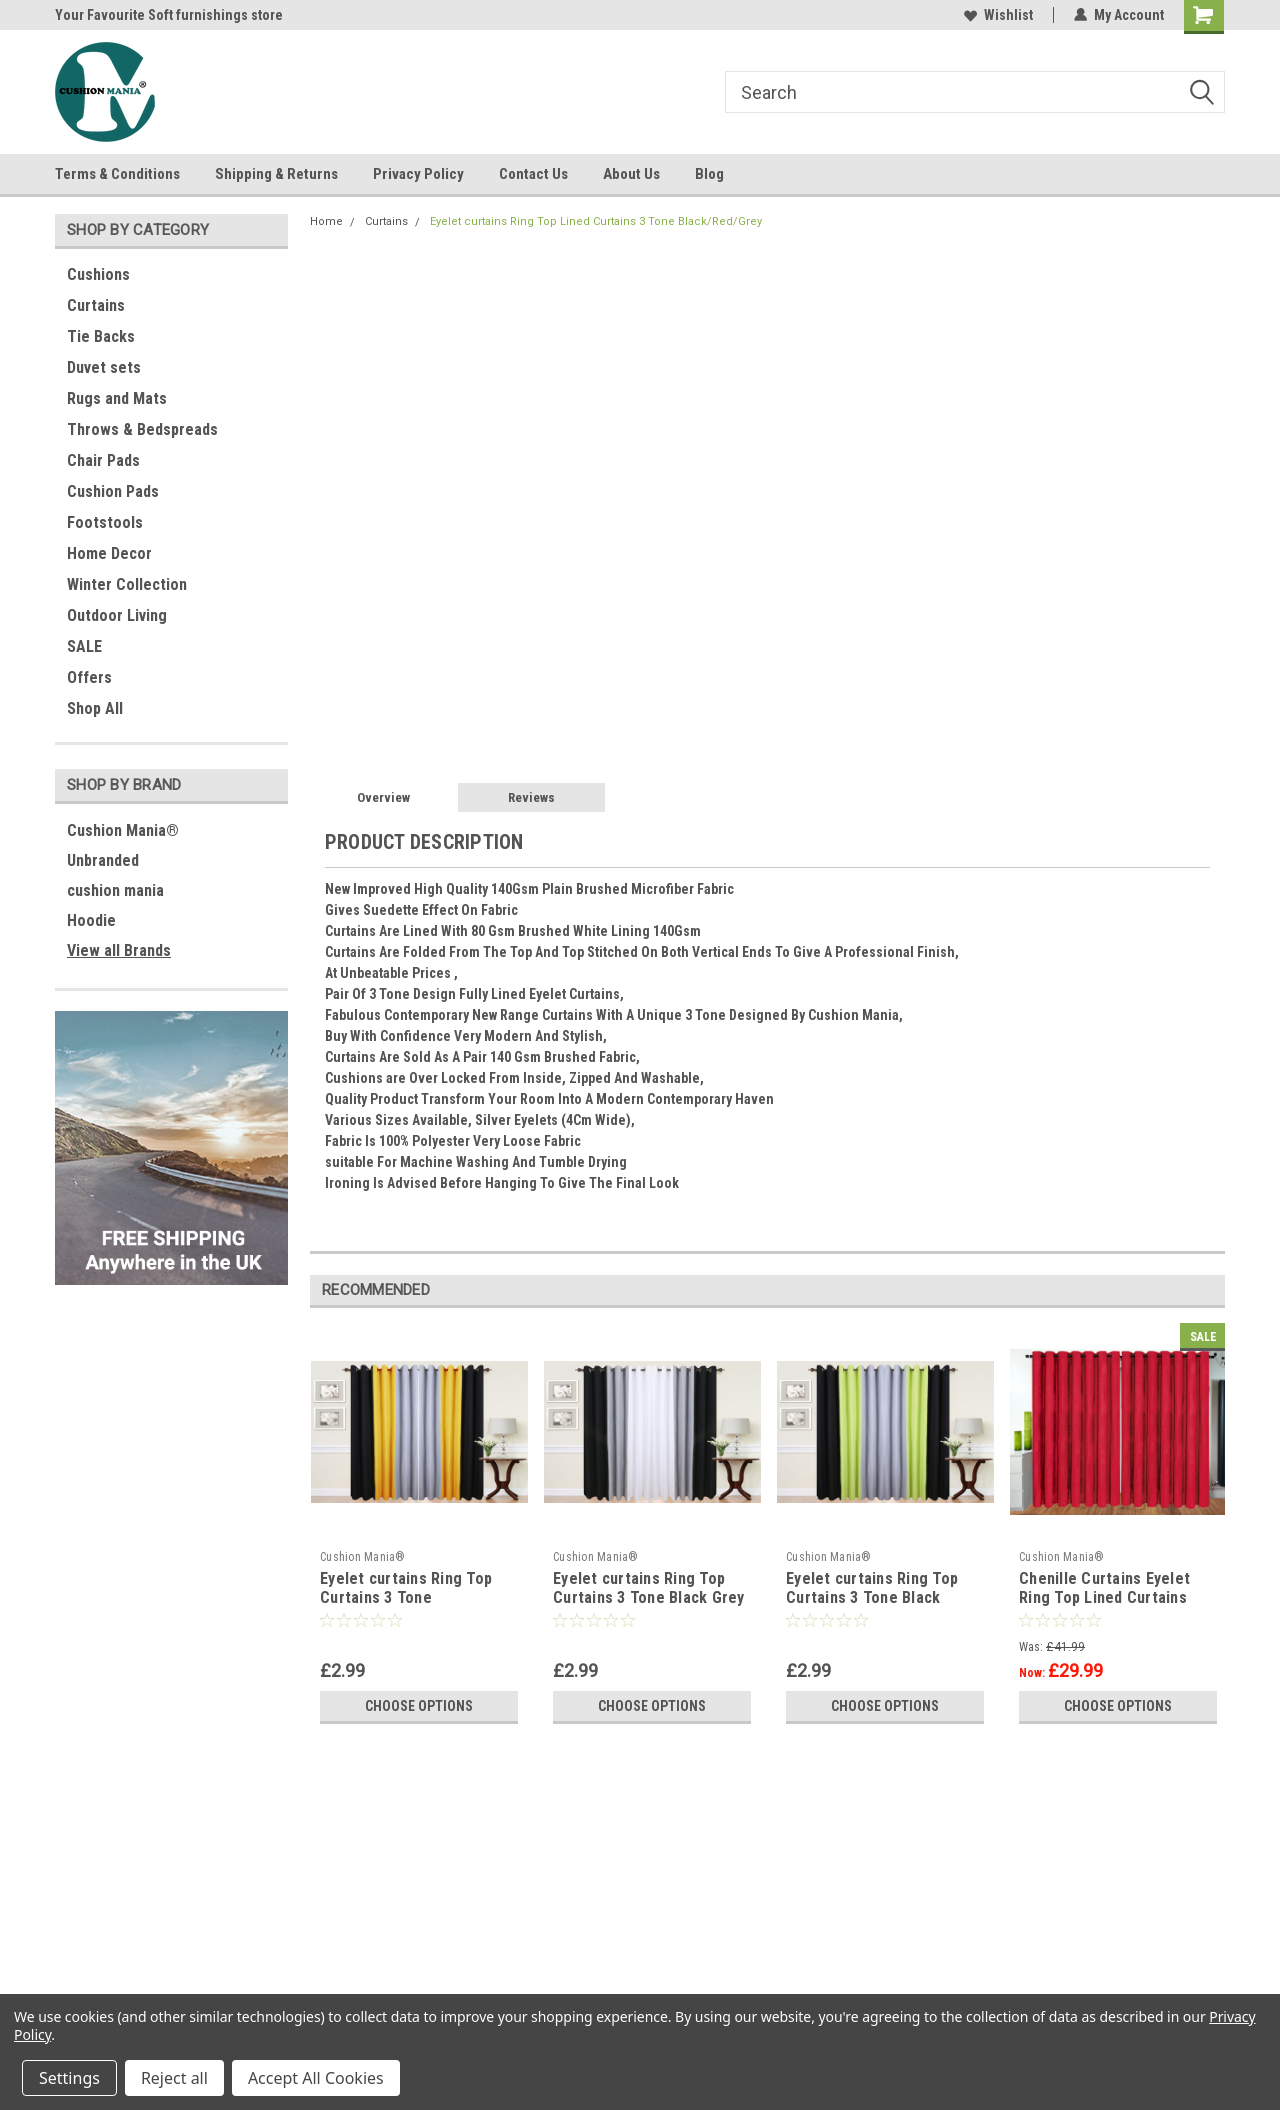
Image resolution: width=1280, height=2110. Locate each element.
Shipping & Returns (276, 174)
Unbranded (103, 860)
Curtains (96, 305)
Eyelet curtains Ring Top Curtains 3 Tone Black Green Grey (872, 1598)
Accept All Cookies (316, 2078)
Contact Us (533, 174)
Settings (69, 2078)
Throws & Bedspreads (142, 429)
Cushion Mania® (123, 830)
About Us (631, 174)
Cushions (98, 274)
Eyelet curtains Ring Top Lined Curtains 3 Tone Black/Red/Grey (596, 221)
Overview (383, 797)
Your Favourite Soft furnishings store (169, 15)
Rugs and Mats (117, 398)
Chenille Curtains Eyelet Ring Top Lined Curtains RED (1104, 1598)
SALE (84, 646)
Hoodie (91, 920)
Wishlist (998, 15)
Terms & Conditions (117, 174)
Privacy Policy (418, 174)
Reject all (174, 2078)
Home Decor (109, 553)
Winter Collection (127, 584)
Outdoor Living (117, 615)
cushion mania (115, 890)
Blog (709, 174)
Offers (89, 677)
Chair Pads (103, 460)
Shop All (95, 708)
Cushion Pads (113, 491)
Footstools (105, 522)
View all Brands (119, 950)
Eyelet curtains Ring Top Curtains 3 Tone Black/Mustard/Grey (406, 1598)
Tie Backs (101, 336)
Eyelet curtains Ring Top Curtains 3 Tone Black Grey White (649, 1598)
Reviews (531, 797)
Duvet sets (104, 367)
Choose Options (419, 1706)
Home (326, 221)
